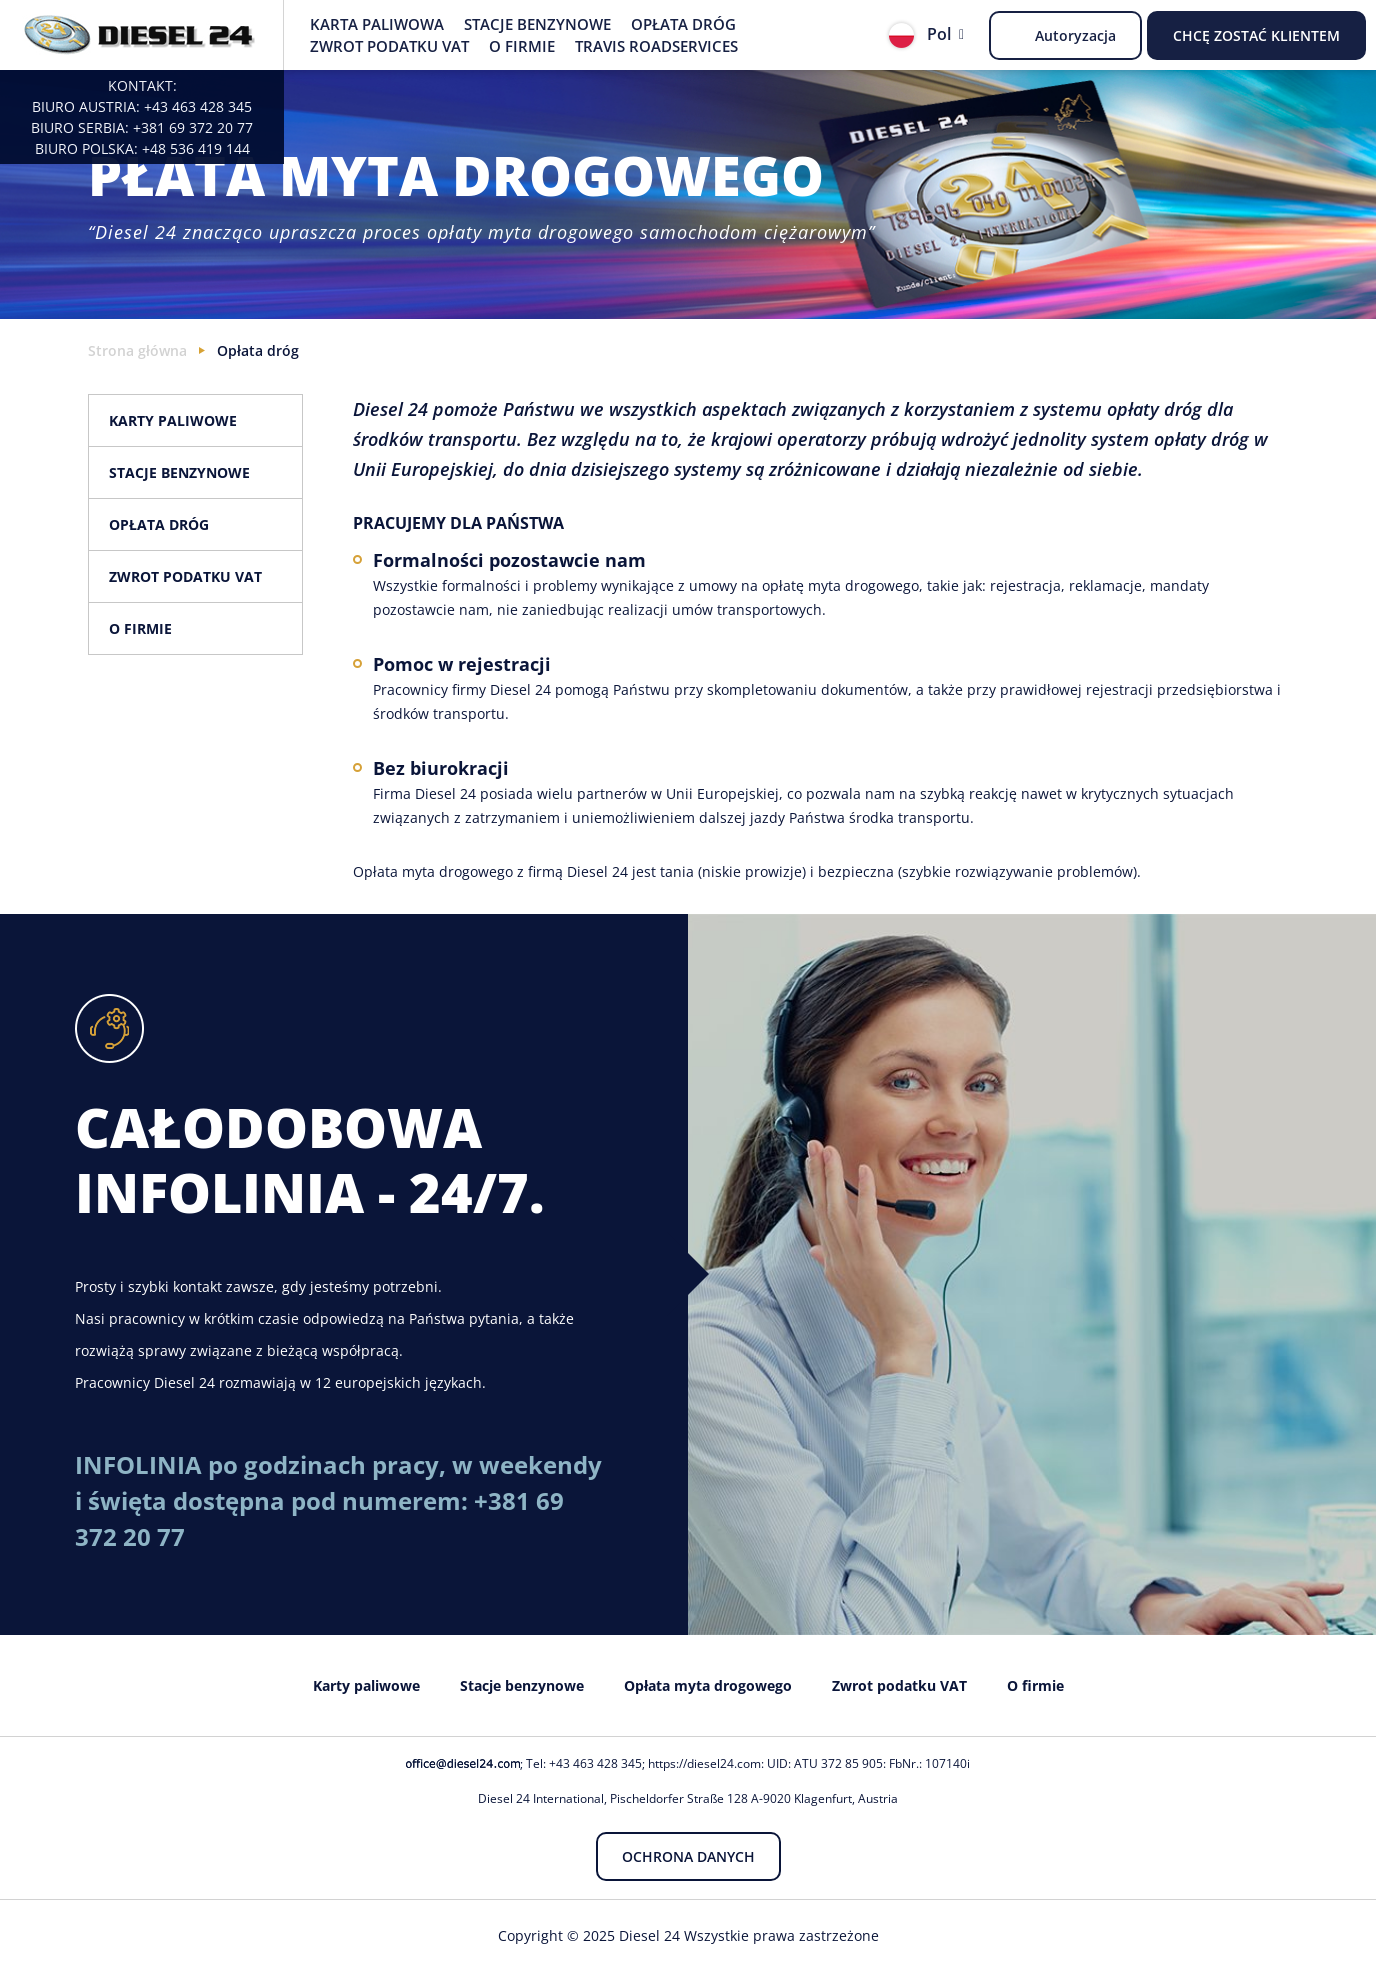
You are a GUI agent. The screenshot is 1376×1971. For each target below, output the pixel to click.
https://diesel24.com (704, 1763)
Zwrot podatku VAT (389, 46)
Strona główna (137, 350)
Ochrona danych (688, 1856)
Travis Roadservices (656, 46)
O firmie (522, 46)
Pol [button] (920, 35)
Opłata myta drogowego (708, 1685)
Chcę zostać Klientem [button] (1256, 35)
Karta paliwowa (377, 24)
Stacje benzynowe (537, 24)
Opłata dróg (683, 24)
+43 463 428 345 (198, 106)
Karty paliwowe (173, 420)
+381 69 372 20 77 (193, 127)
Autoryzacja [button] (1075, 35)
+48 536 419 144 (196, 148)
